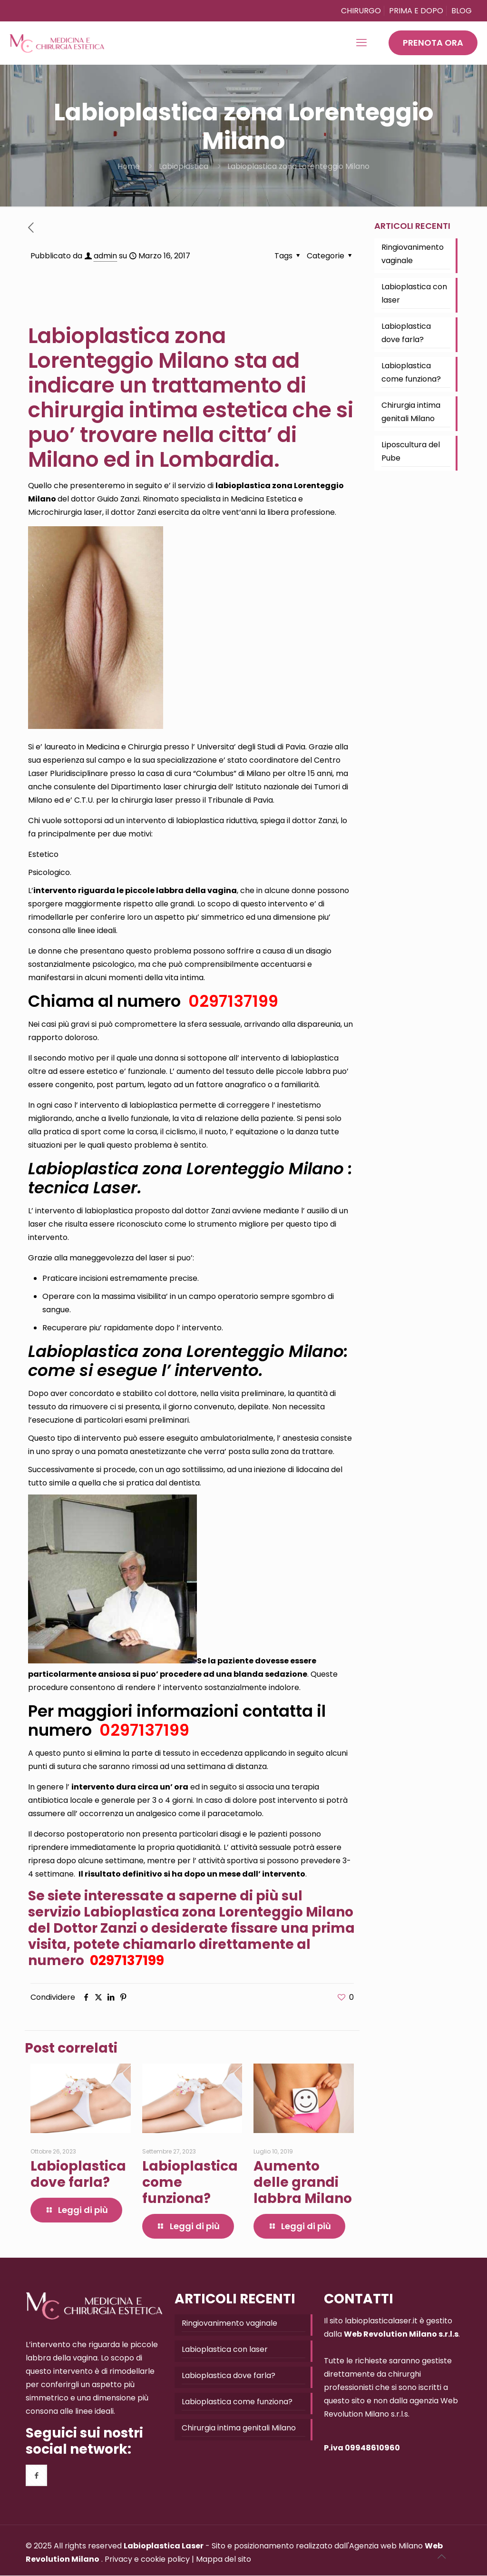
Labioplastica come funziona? (411, 372)
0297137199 (231, 1001)
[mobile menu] (361, 43)
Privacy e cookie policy (147, 2559)
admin (105, 255)
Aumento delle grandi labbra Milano (302, 2182)
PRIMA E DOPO (416, 10)
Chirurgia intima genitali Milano (410, 412)
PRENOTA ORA (433, 43)
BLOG (461, 10)
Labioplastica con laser (414, 293)
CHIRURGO (361, 10)
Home (128, 166)
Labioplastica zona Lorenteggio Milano (298, 166)
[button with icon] (36, 2475)
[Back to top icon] (441, 2556)
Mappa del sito (223, 2559)
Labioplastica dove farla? (78, 2174)
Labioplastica (183, 166)
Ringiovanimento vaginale (412, 254)
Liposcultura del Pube (410, 451)
